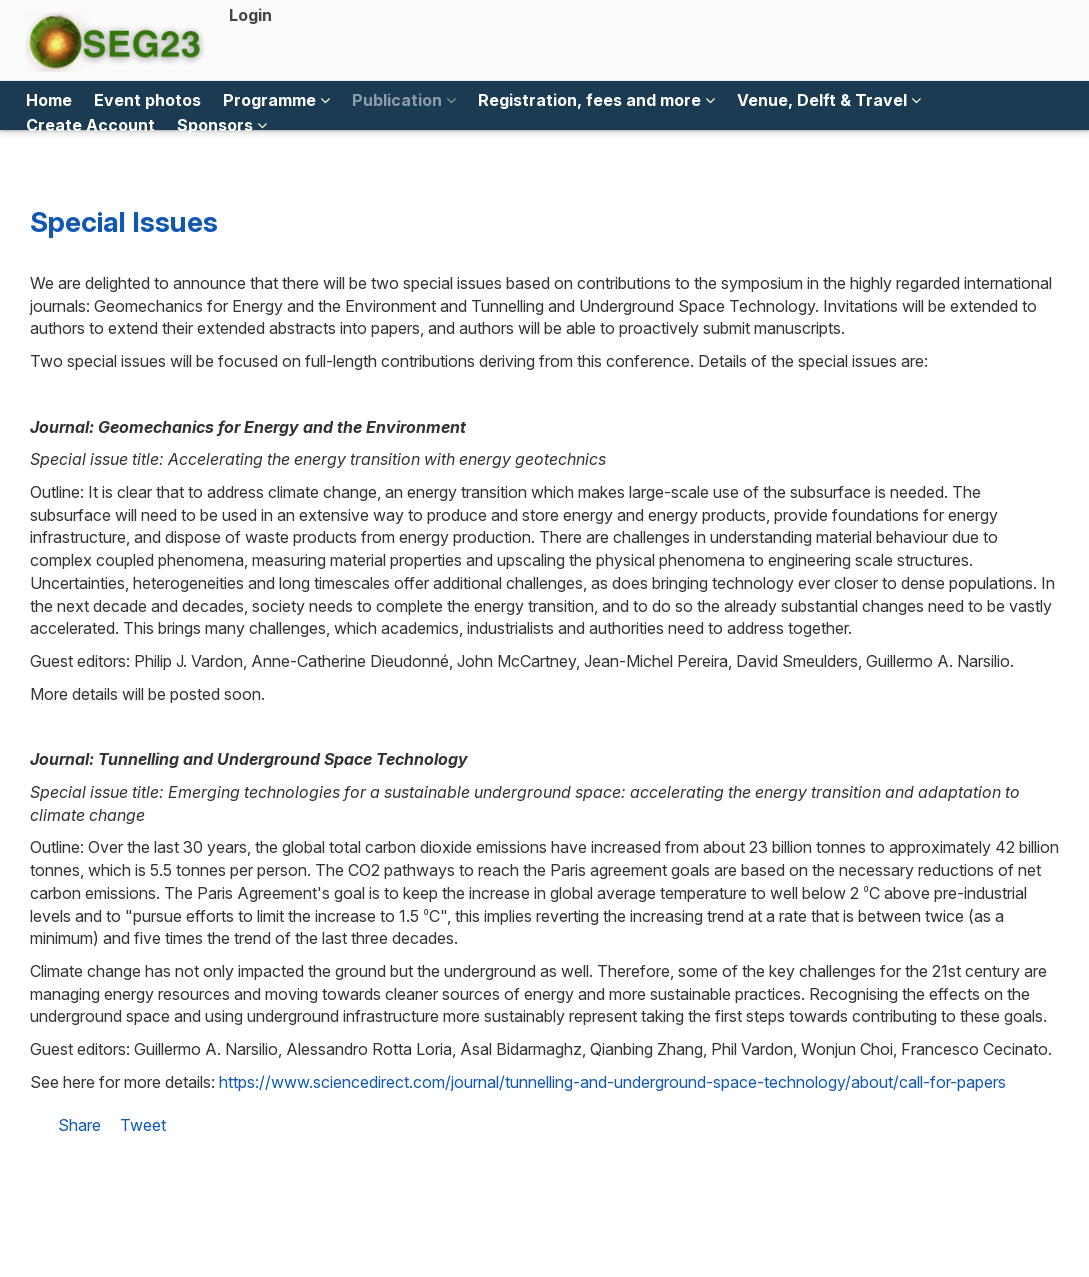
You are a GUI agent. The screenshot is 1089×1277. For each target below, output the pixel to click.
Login (250, 15)
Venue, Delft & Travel (829, 100)
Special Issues (124, 222)
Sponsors (222, 125)
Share (79, 1125)
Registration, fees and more (596, 100)
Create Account (90, 125)
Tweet (143, 1125)
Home (49, 100)
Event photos (147, 100)
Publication (404, 100)
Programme (276, 100)
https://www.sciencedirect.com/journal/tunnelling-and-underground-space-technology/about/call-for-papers (612, 1082)
